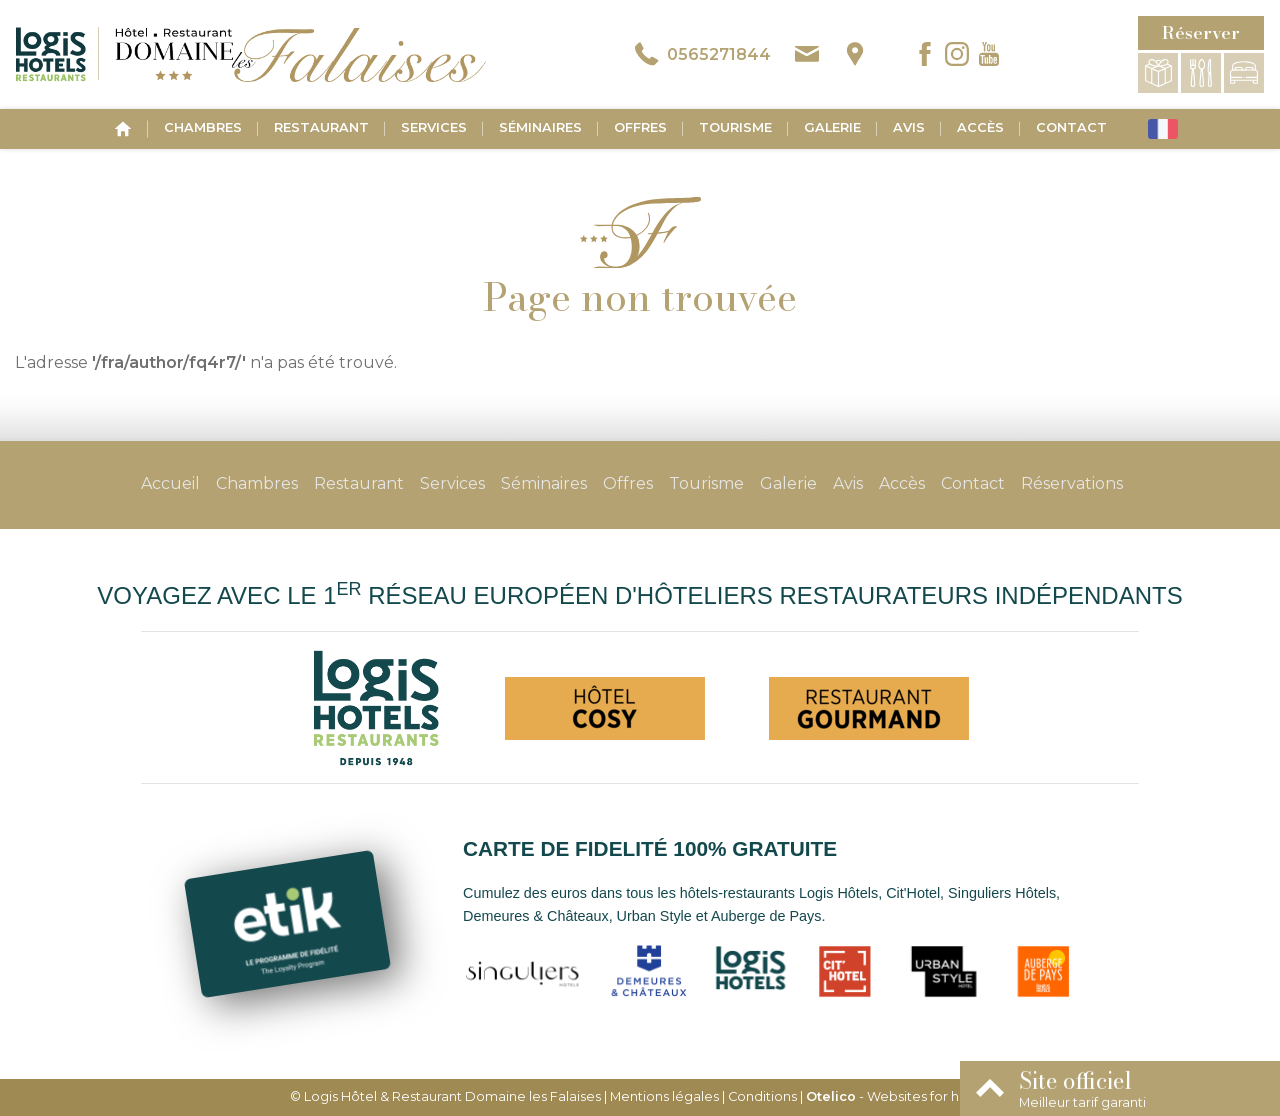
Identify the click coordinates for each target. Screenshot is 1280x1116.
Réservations (1072, 483)
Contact (1071, 127)
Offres (640, 127)
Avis (909, 127)
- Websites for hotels (898, 1096)
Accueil (170, 483)
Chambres (203, 127)
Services (434, 127)
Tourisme (735, 127)
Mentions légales (664, 1096)
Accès (980, 127)
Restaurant (321, 127)
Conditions (762, 1096)
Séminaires (540, 127)
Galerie (832, 127)
